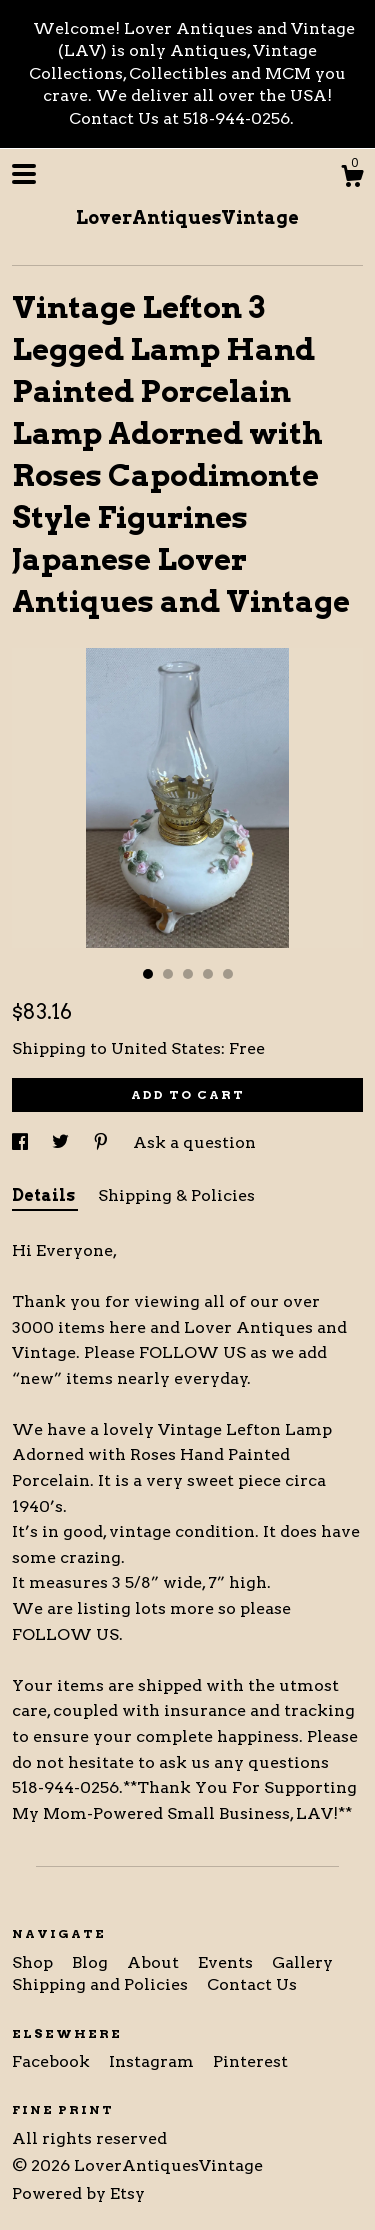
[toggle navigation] (24, 174)
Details (45, 1195)
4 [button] (208, 974)
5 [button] (228, 974)
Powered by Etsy (78, 2193)
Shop (34, 1962)
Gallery (302, 1962)
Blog (92, 1962)
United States (166, 1048)
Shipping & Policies (176, 1195)
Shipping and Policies (102, 1984)
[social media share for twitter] (62, 1142)
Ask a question (194, 1142)
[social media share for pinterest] (103, 1142)
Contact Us (252, 1984)
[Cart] (352, 179)
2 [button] (168, 974)
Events (227, 1962)
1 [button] (148, 974)
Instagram (153, 2061)
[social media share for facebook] (22, 1142)
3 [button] (188, 974)
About (155, 1962)
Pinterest (250, 2061)
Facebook (53, 2061)
